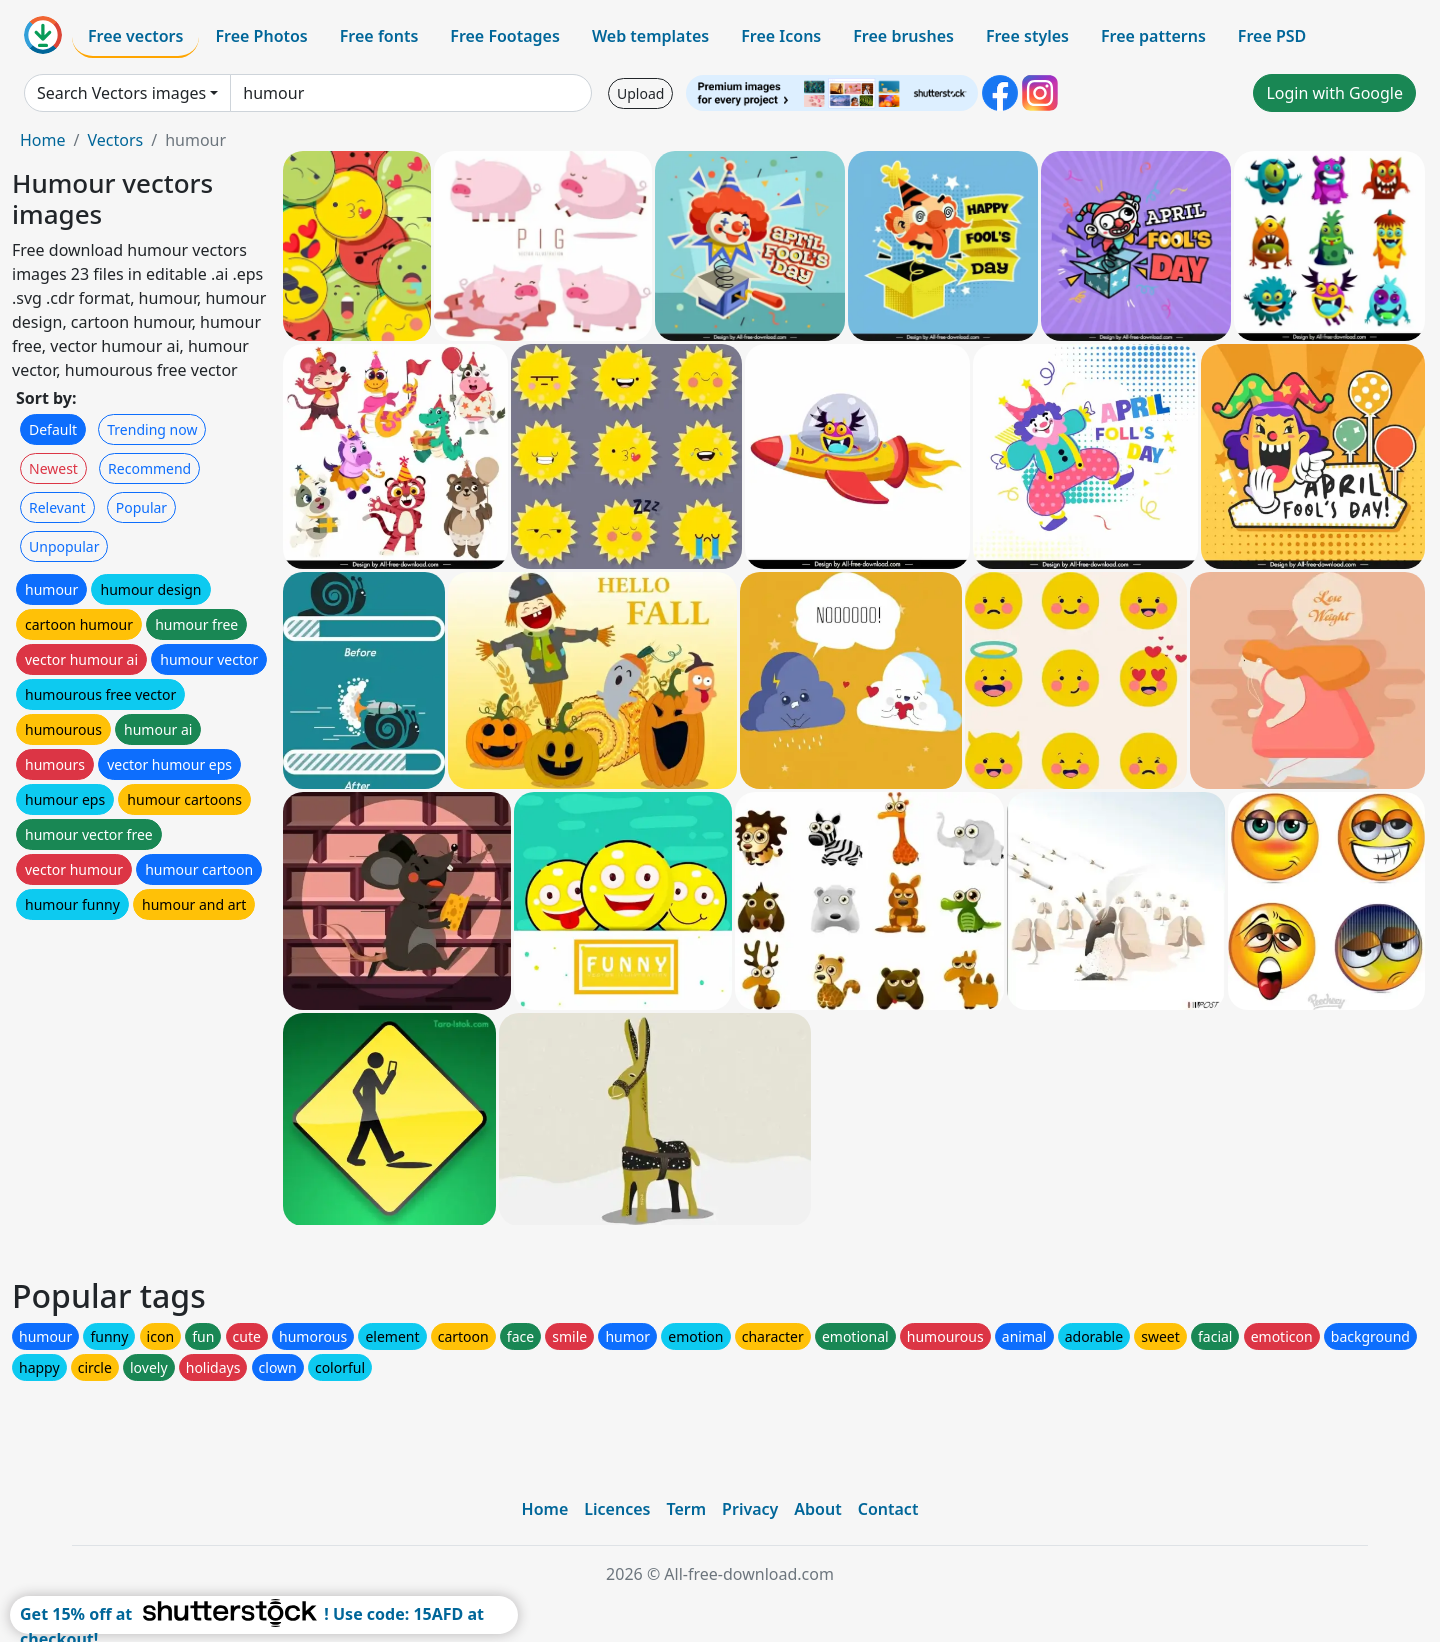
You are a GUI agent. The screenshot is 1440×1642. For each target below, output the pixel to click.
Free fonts (379, 36)
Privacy (750, 1509)
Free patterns (1153, 36)
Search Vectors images (121, 93)
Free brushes (903, 36)
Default (53, 429)
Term (686, 1509)
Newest (53, 468)
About (817, 1509)
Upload (640, 93)
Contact (888, 1509)
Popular (141, 507)
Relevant (57, 507)
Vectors (115, 140)
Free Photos (261, 36)
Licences (617, 1509)
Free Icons (781, 36)
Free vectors (135, 36)
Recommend (149, 468)
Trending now (152, 429)
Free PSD (1272, 36)
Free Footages (505, 36)
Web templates (650, 36)
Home (43, 140)
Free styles (1027, 36)
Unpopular (64, 546)
